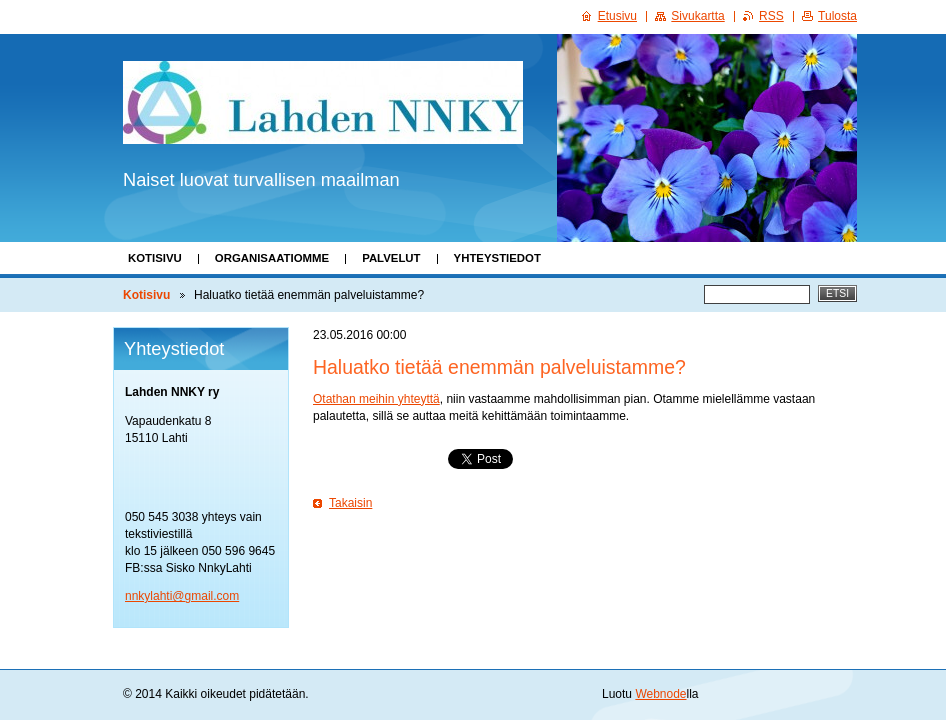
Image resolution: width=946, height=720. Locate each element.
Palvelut (391, 258)
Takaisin (350, 503)
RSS (771, 16)
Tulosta (837, 16)
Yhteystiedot (497, 258)
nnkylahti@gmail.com (182, 596)
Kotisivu (155, 258)
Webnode (660, 694)
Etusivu (617, 16)
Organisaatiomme (272, 258)
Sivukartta (697, 16)
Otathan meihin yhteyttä (376, 399)
